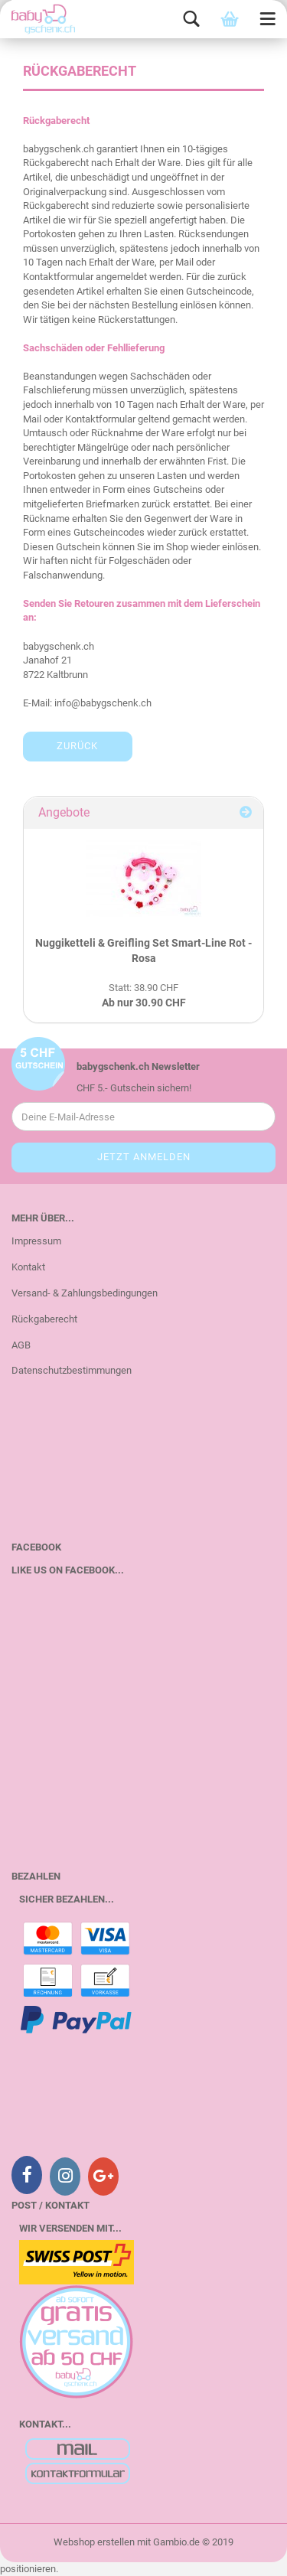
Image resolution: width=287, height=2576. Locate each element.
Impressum (36, 1241)
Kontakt (28, 1267)
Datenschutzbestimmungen (71, 1370)
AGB (21, 1345)
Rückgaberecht (44, 1319)
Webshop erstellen (94, 2542)
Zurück (77, 746)
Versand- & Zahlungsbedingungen (84, 1293)
